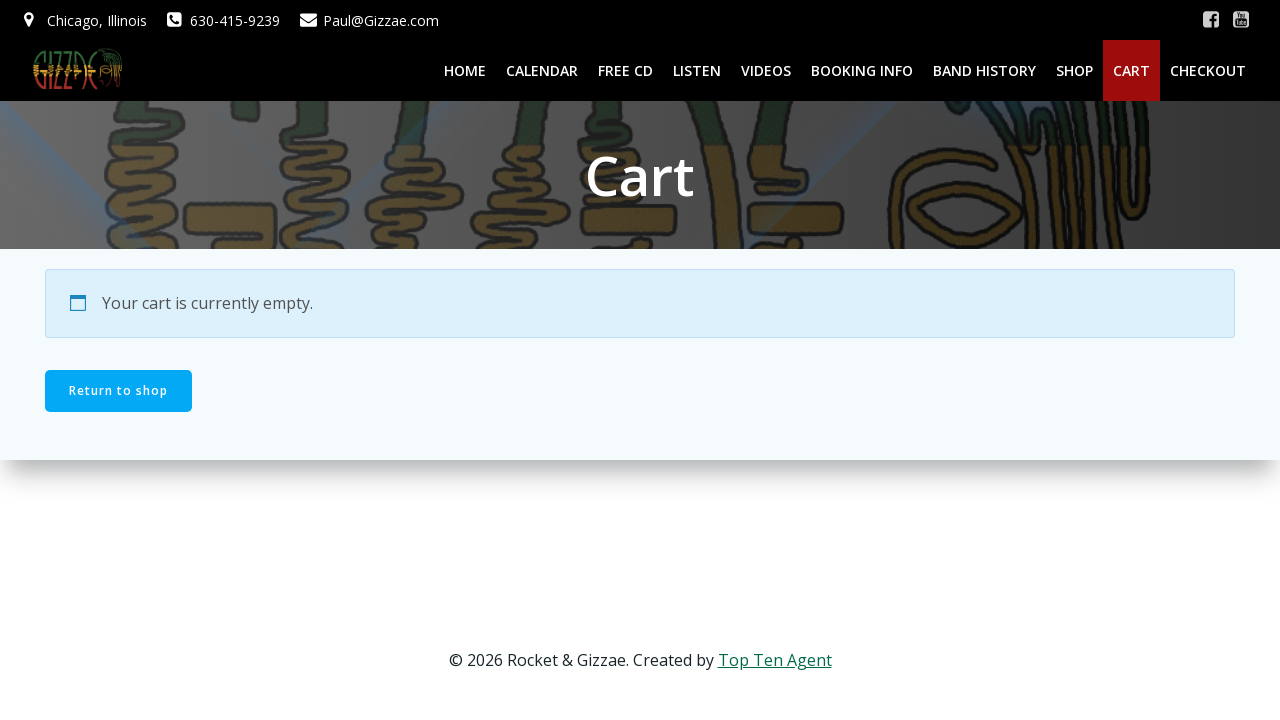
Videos (766, 70)
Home (465, 70)
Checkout (1208, 70)
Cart (1131, 70)
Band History (984, 70)
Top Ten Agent (775, 660)
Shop (1074, 70)
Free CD (625, 70)
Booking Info (862, 70)
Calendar (542, 70)
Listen (697, 70)
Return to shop (118, 390)
